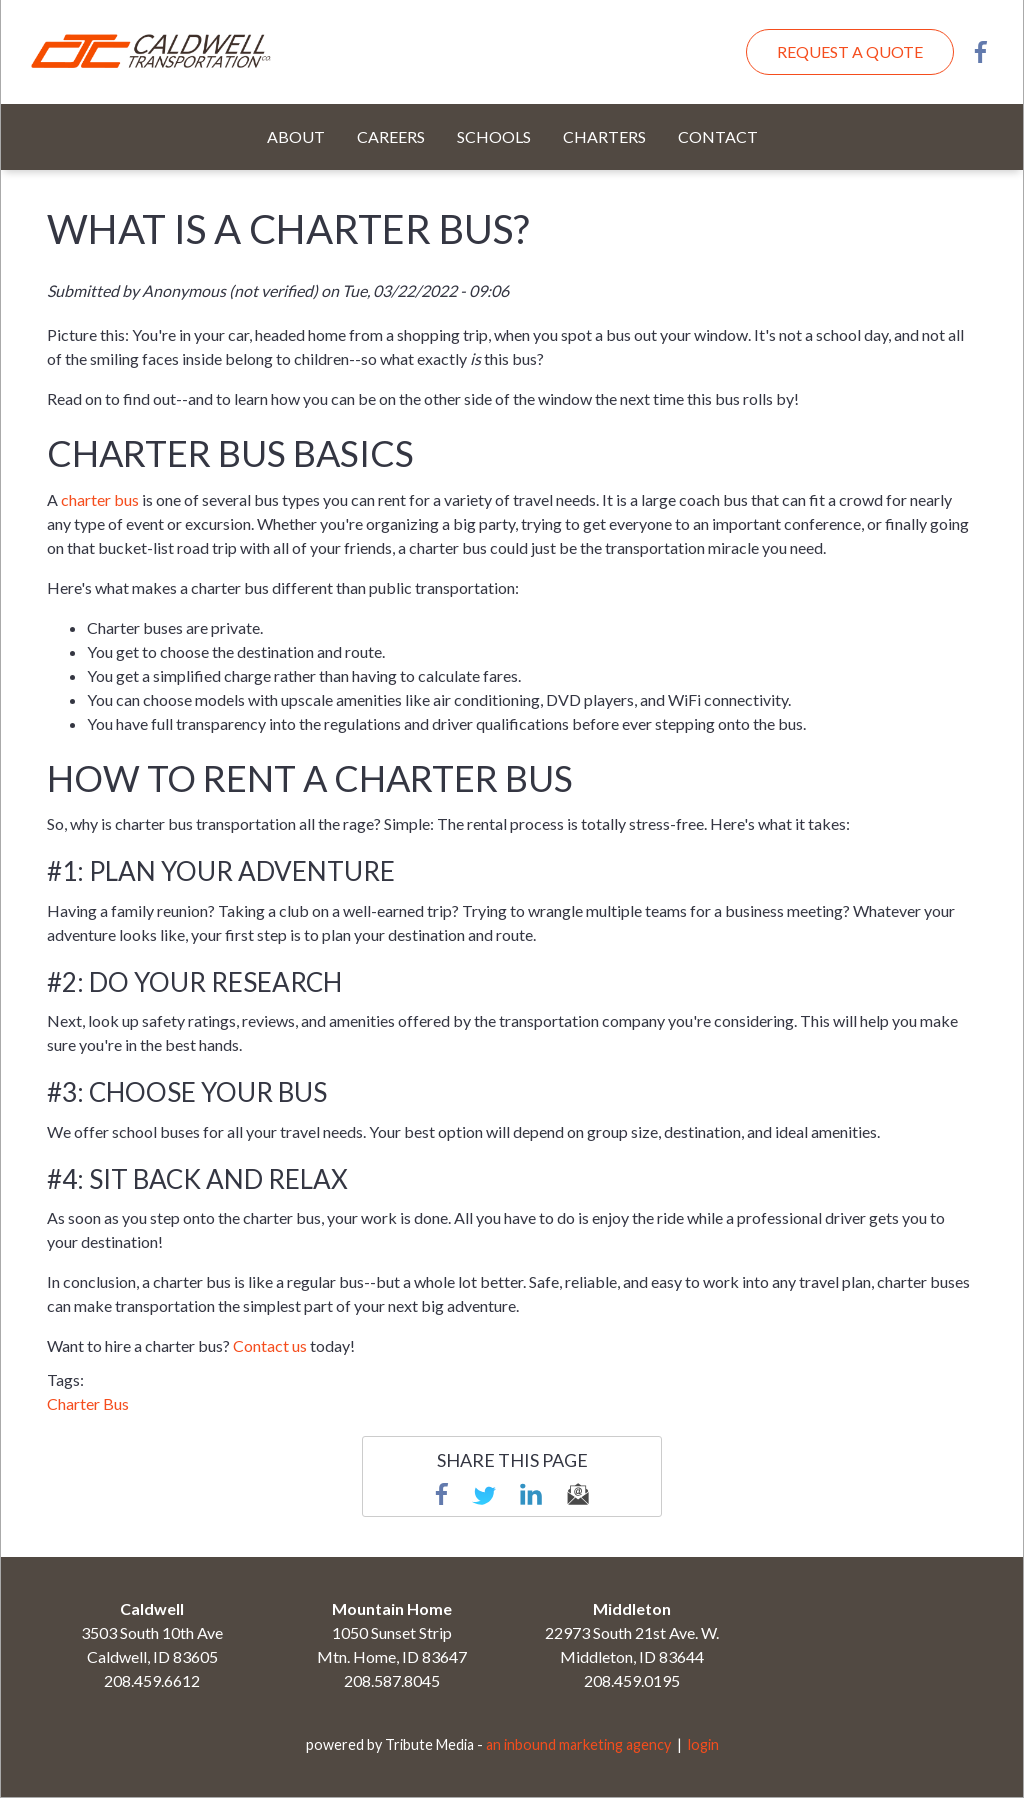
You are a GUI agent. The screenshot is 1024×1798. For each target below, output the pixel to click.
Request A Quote (850, 51)
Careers (391, 136)
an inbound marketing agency (578, 1744)
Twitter (484, 1494)
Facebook (981, 52)
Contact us (270, 1345)
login (703, 1744)
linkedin (531, 1494)
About (296, 136)
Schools (494, 136)
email (578, 1494)
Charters (604, 136)
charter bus (100, 499)
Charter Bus (88, 1403)
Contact (718, 136)
